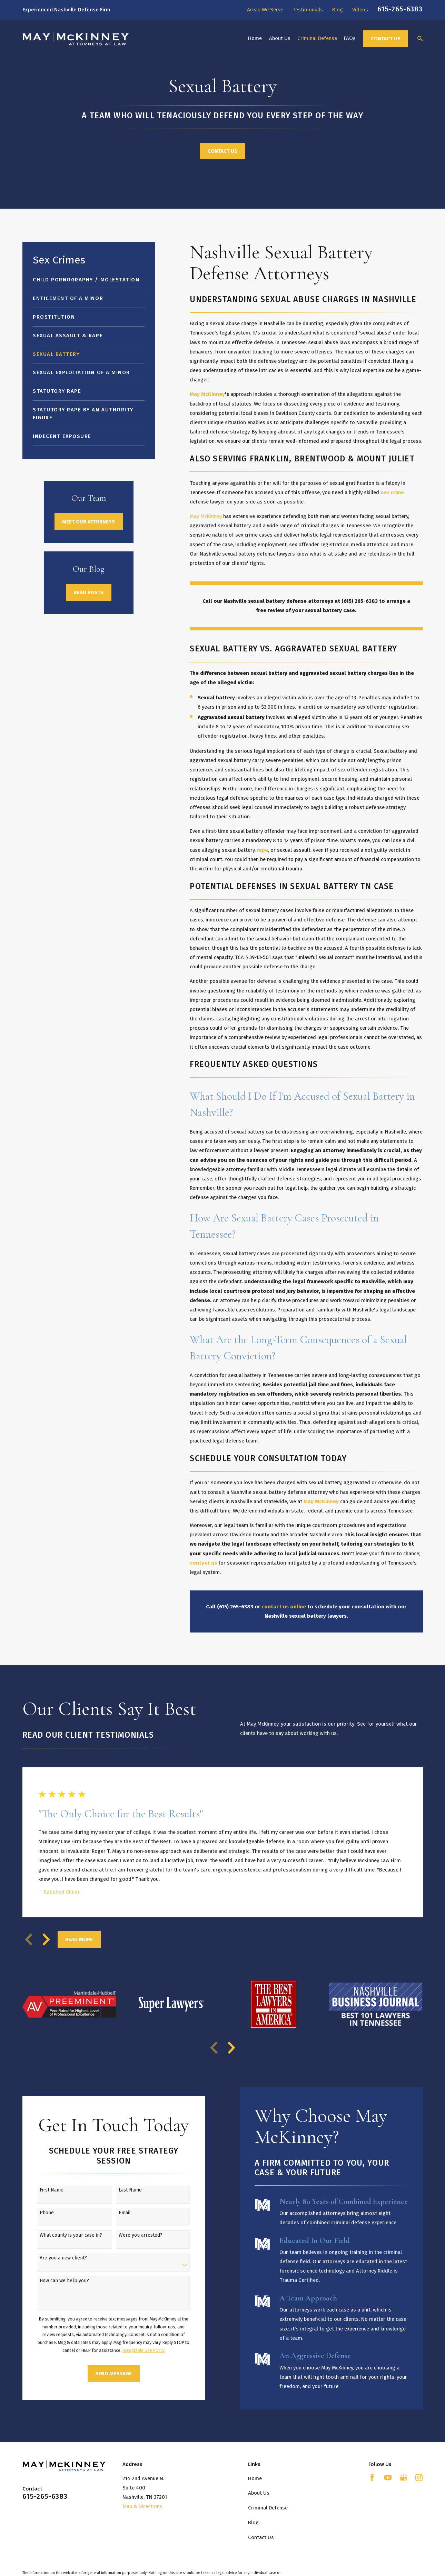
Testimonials (308, 10)
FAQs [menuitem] (350, 38)
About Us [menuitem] (279, 38)
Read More (79, 1939)
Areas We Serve (265, 10)
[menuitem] (88, 280)
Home (255, 2478)
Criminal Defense (268, 2508)
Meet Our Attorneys (88, 522)
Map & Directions (142, 2506)
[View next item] (46, 1939)
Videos (360, 10)
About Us (258, 2493)
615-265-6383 (400, 9)
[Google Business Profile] (403, 2477)
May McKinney (206, 516)
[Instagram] (419, 2477)
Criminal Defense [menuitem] (317, 38)
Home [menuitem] (255, 38)
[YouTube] (388, 2477)
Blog (337, 10)
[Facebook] (372, 2477)
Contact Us (385, 39)
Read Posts (88, 592)
